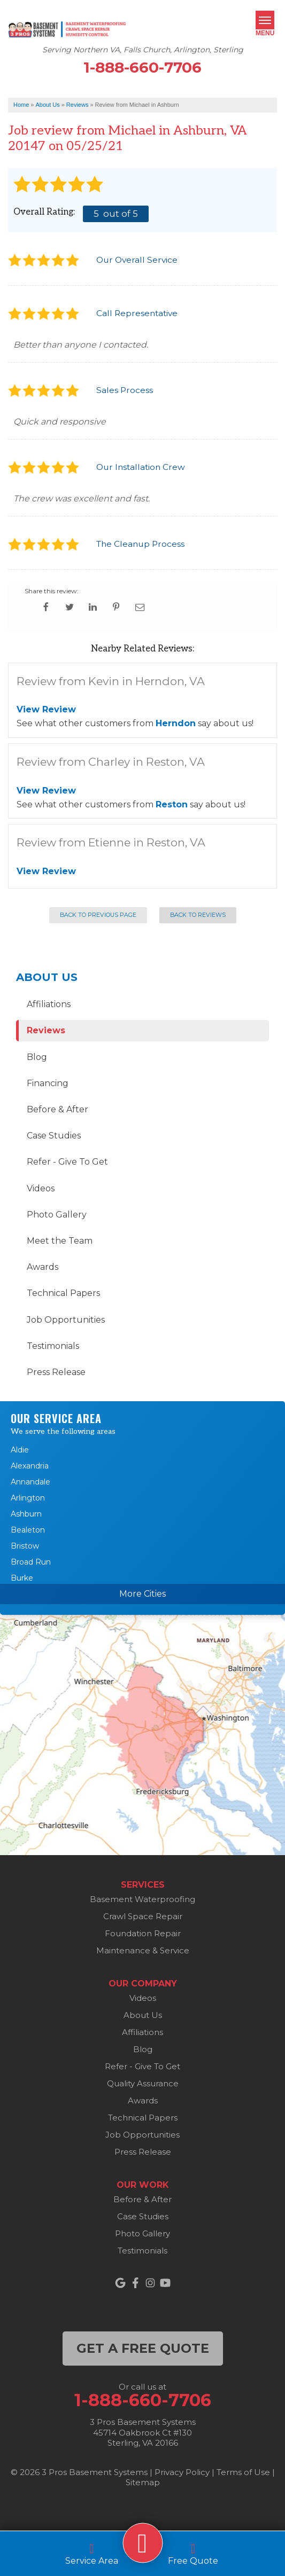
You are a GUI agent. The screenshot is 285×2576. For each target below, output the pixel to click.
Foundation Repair (143, 1933)
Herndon (176, 723)
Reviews (46, 1030)
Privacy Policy (182, 2472)
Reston (172, 804)
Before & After (57, 1109)
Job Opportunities (66, 1320)
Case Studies (54, 1135)
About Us (47, 977)
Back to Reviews (198, 915)
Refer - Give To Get (67, 1162)
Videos (41, 1188)
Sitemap (143, 2482)
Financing (47, 1083)
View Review (46, 709)
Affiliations (49, 1004)
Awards (42, 1267)
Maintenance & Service (142, 1950)
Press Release (56, 1372)
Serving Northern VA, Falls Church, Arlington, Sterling (142, 49)
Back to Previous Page (98, 915)
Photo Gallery (57, 1215)
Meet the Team (60, 1241)
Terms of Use (243, 2472)
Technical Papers (63, 1293)
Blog (37, 1057)
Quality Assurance (143, 2083)
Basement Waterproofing (142, 1899)
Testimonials (53, 1346)
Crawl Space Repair (142, 1916)
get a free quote (142, 2348)
